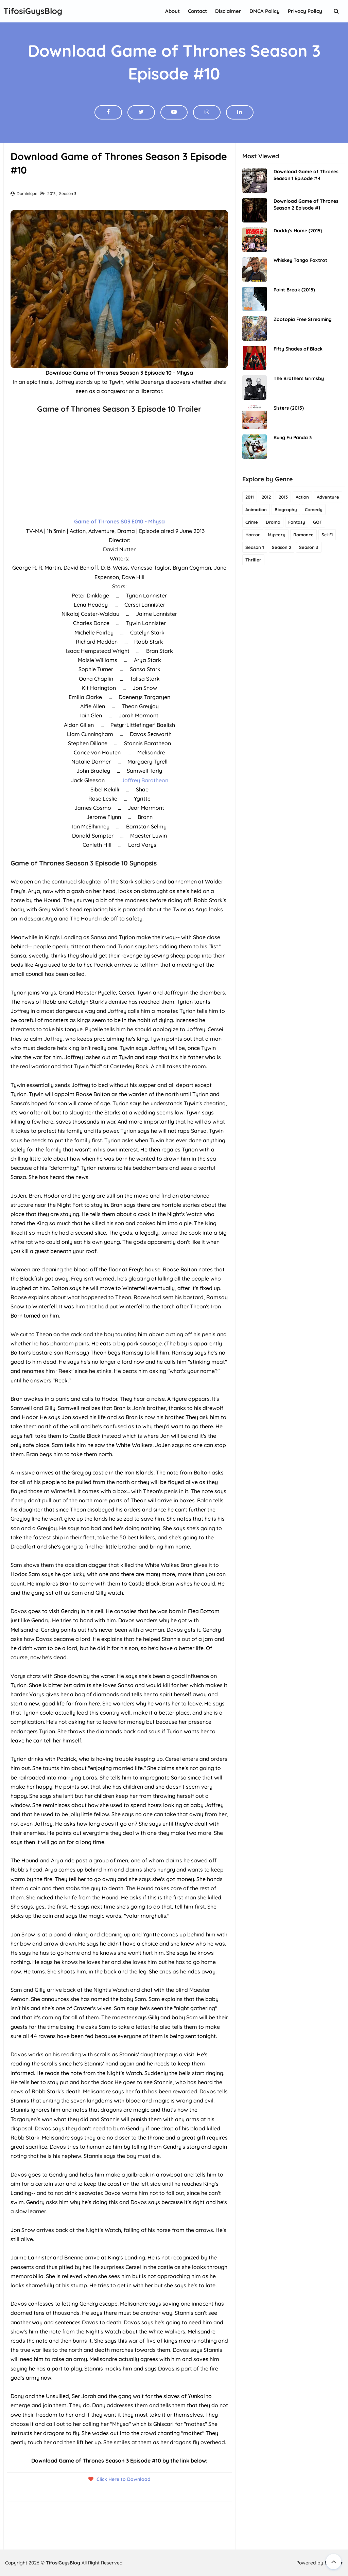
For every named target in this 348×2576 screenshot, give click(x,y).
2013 (51, 193)
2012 (266, 497)
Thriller (253, 559)
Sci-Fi (327, 534)
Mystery (276, 534)
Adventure (328, 497)
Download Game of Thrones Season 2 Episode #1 (306, 204)
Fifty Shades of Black (298, 349)
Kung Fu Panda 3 (293, 437)
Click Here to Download (124, 2479)
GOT (317, 522)
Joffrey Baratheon (144, 780)
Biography (286, 509)
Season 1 (254, 547)
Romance (303, 534)
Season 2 (281, 547)
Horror (252, 534)
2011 (249, 497)
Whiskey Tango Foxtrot (300, 260)
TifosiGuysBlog (63, 2563)
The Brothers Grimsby (299, 378)
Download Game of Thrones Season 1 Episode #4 (306, 174)
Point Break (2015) (294, 290)
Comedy (314, 509)
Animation (256, 509)
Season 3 (67, 193)
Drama (273, 522)
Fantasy (296, 522)
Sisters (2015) (289, 408)
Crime (251, 522)
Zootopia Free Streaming (303, 319)
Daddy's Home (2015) (298, 231)
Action (302, 497)
